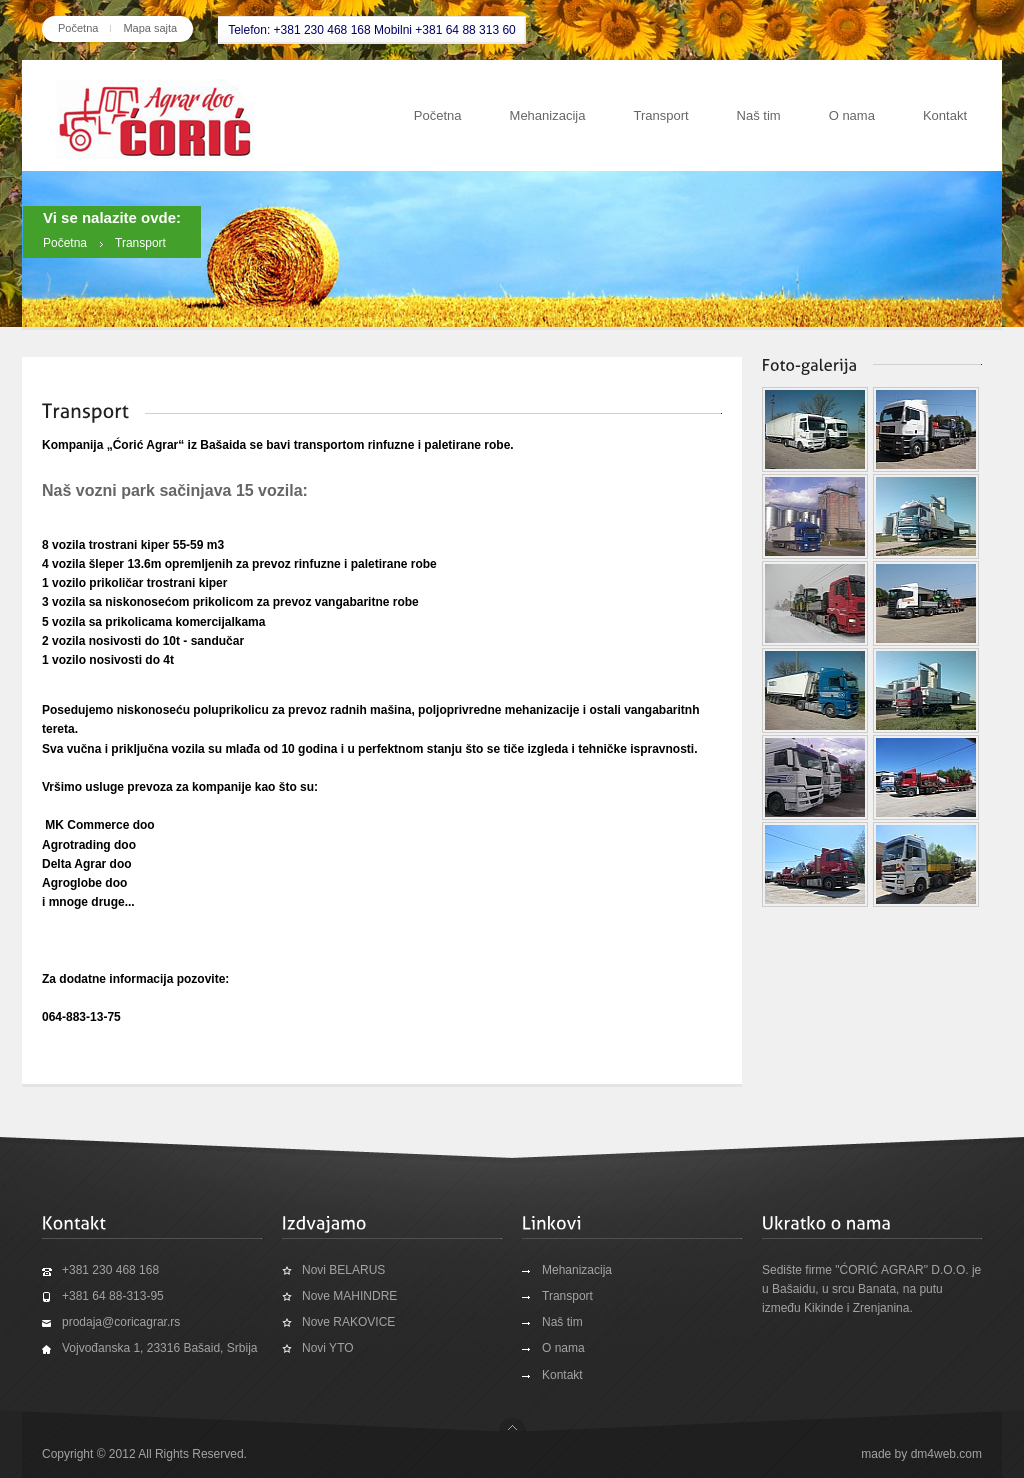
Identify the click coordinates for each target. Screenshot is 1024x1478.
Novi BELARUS (343, 1270)
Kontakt (945, 115)
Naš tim (759, 115)
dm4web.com (946, 1454)
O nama (852, 115)
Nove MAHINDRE (349, 1296)
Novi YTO (328, 1348)
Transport (660, 115)
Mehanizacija (548, 115)
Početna (78, 28)
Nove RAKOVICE (348, 1322)
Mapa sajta (150, 28)
